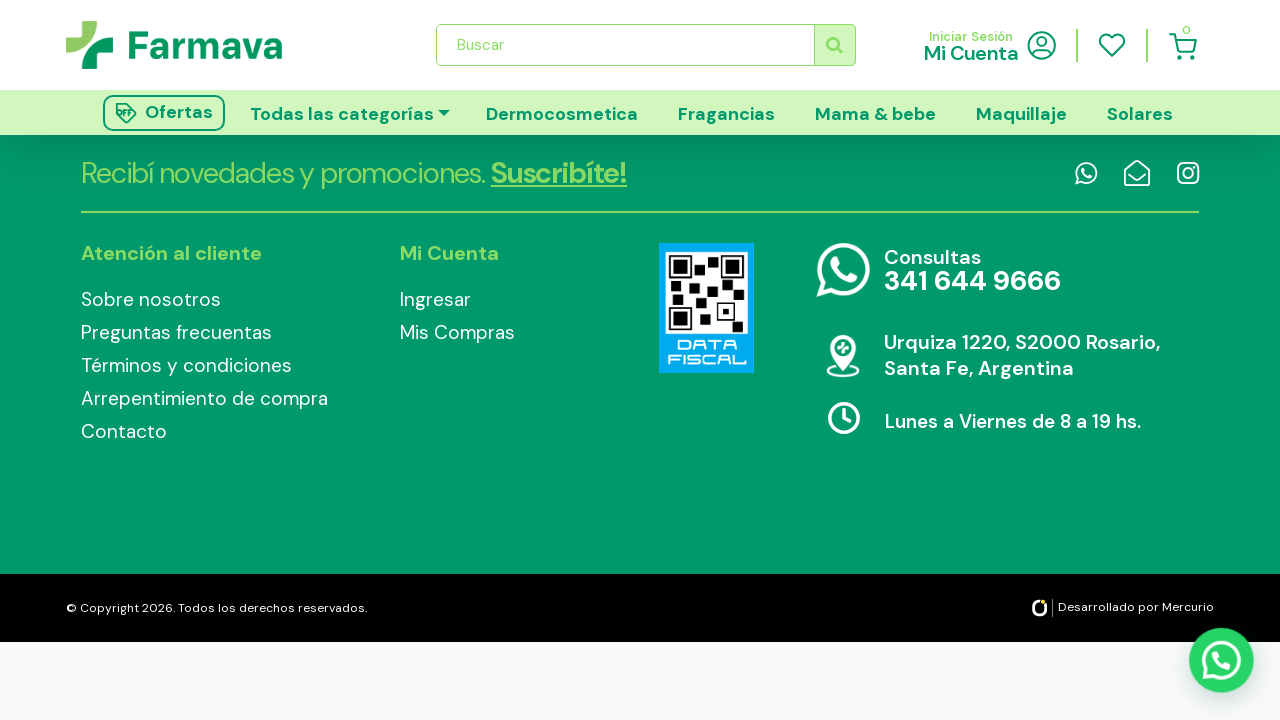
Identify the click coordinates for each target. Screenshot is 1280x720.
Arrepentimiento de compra (204, 398)
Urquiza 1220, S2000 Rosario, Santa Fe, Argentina (1022, 355)
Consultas (972, 271)
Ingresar (435, 299)
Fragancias (726, 114)
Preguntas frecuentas (176, 332)
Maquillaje (1021, 114)
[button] (1222, 663)
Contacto (124, 431)
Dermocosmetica (562, 114)
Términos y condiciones (186, 365)
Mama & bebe (875, 114)
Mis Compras (457, 332)
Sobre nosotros (151, 299)
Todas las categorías (342, 114)
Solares (1140, 114)
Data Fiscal (706, 308)
